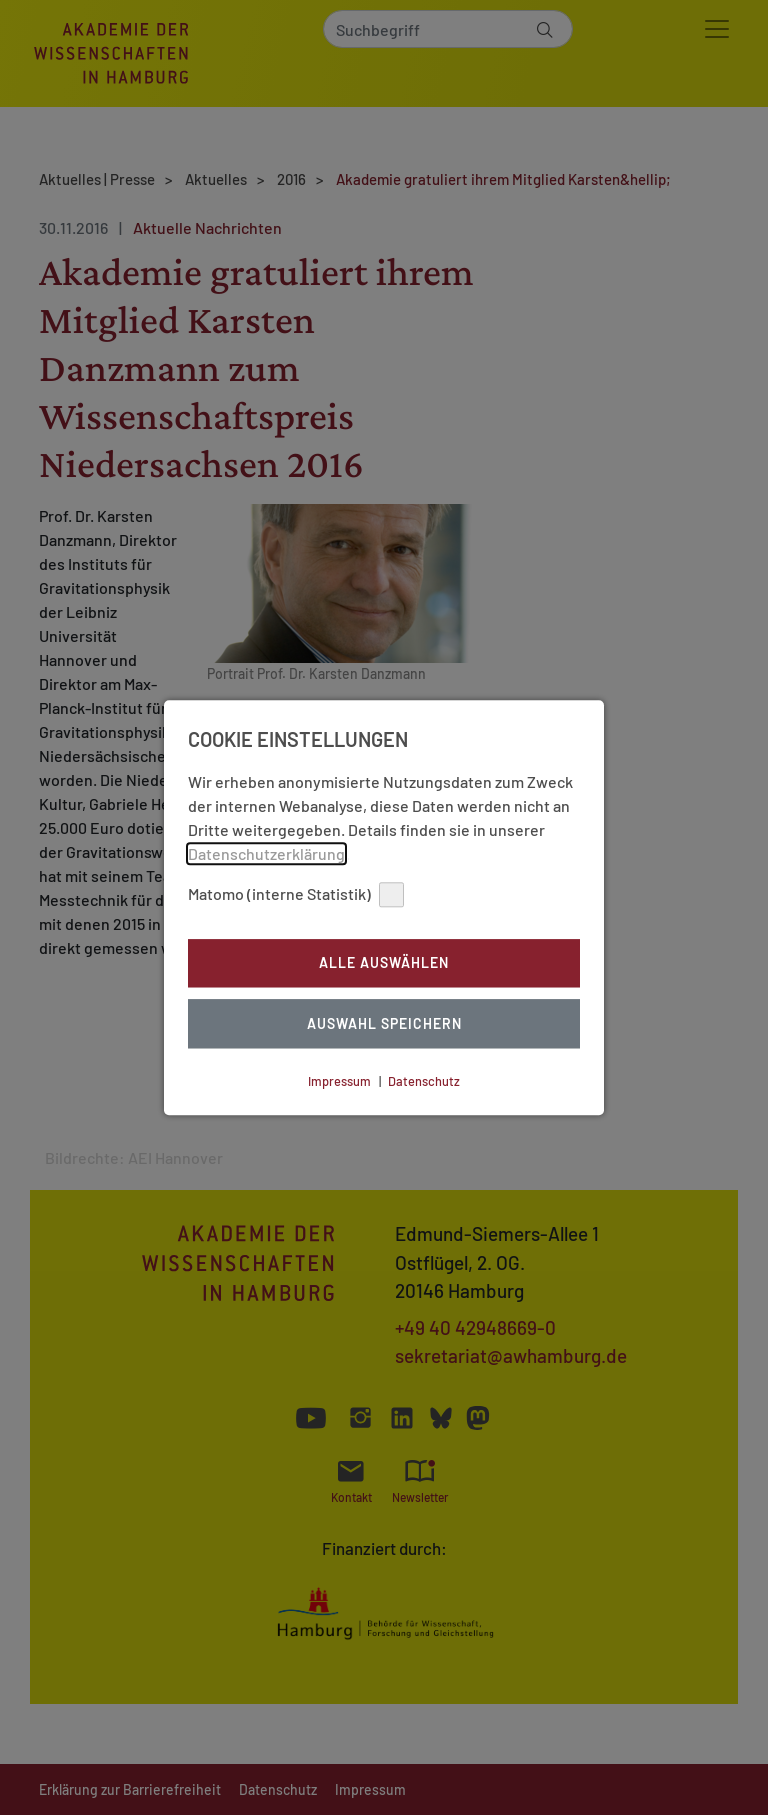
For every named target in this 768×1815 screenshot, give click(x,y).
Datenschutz (424, 1081)
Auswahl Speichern (384, 1023)
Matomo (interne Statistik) (296, 894)
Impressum (339, 1081)
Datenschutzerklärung (266, 853)
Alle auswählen (384, 963)
